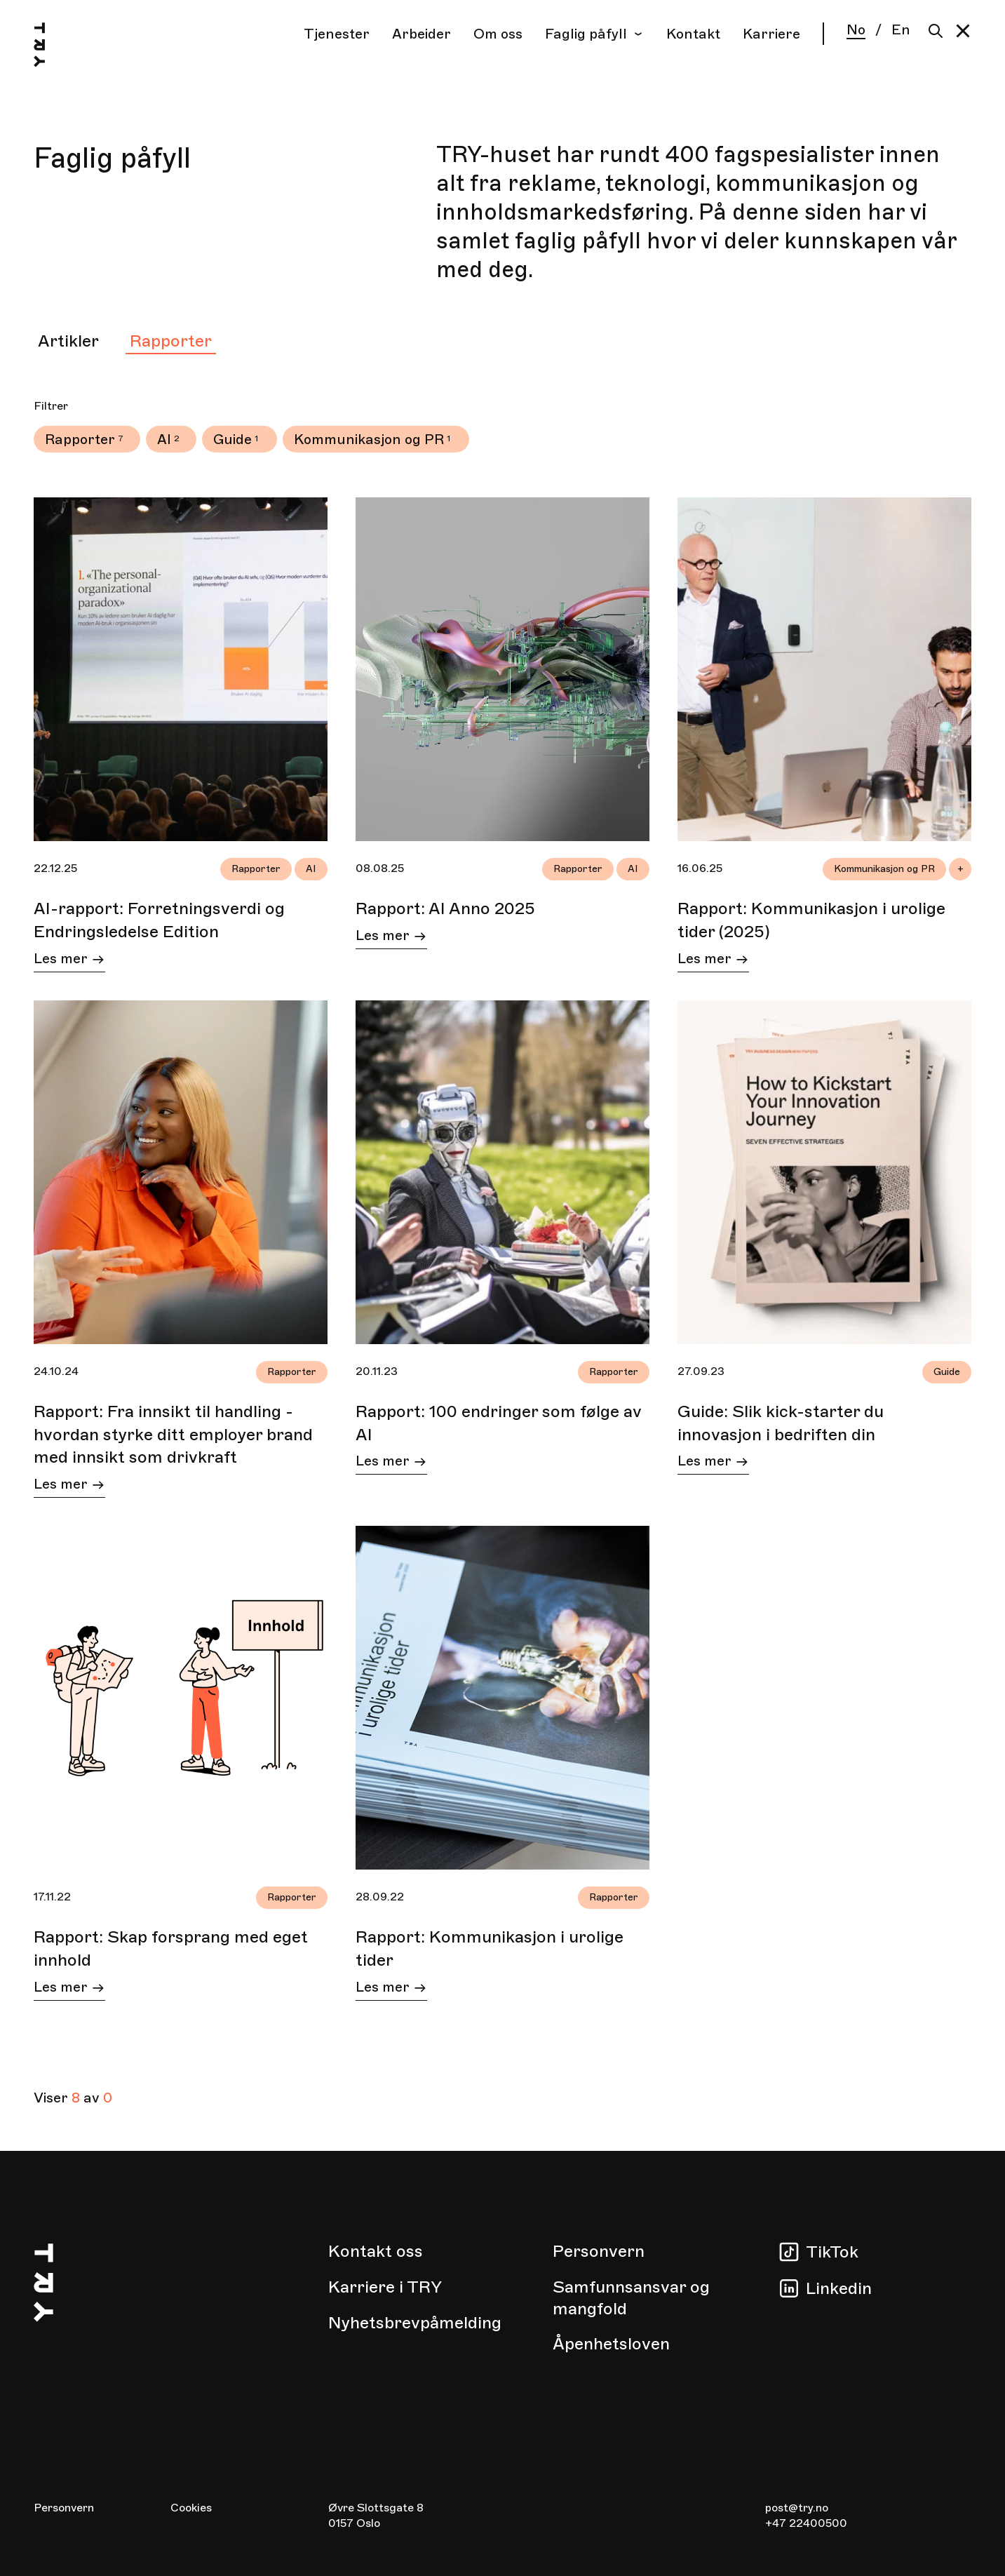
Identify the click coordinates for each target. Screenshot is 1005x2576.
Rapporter (80, 439)
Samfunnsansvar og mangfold (631, 2297)
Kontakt (693, 34)
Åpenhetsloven (611, 2343)
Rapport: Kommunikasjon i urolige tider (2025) (811, 920)
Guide (232, 439)
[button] (963, 30)
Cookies (191, 2508)
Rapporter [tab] (171, 340)
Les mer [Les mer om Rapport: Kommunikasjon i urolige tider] (391, 1989)
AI (164, 439)
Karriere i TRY (385, 2286)
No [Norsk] (856, 30)
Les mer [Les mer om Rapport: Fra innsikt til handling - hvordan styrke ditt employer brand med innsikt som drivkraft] (69, 1486)
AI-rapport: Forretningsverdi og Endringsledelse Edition (159, 920)
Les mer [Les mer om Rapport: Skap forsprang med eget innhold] (69, 1989)
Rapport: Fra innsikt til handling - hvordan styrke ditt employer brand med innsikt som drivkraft (173, 1434)
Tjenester (337, 34)
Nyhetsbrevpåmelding (414, 2322)
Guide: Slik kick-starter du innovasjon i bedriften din (780, 1423)
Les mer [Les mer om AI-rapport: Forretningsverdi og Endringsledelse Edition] (69, 961)
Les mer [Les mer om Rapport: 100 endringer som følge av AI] (391, 1463)
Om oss (497, 34)
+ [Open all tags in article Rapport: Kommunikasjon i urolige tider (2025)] (960, 869)
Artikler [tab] (68, 340)
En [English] (900, 30)
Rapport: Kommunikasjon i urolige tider (489, 1948)
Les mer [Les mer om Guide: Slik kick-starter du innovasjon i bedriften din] (713, 1463)
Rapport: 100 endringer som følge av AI (499, 1423)
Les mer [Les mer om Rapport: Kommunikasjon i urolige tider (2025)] (713, 961)
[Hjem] (53, 47)
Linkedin (839, 2288)
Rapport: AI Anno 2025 (445, 908)
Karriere (771, 34)
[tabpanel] (502, 1252)
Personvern (599, 2251)
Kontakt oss (375, 2251)
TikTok (832, 2251)
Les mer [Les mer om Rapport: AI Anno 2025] (391, 937)
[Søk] (932, 30)
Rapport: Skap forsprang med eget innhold (171, 1948)
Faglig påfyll (594, 34)
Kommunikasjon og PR (369, 439)
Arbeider (421, 34)
